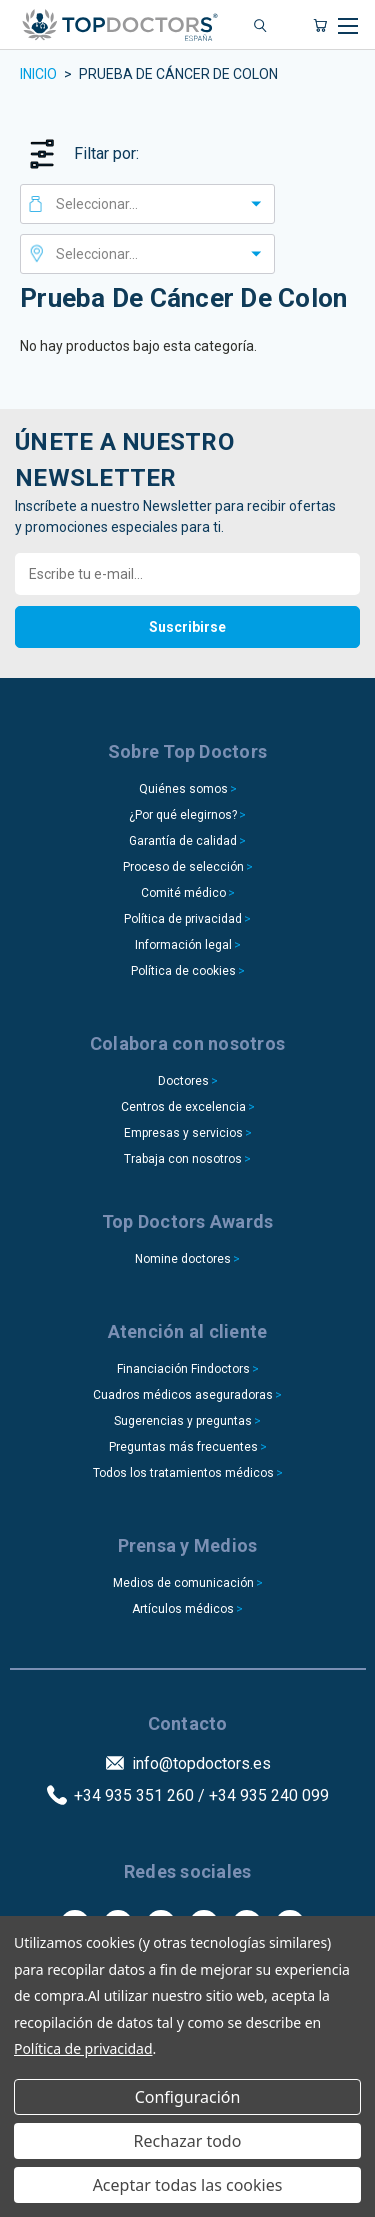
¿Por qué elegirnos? (183, 815)
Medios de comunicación (183, 1583)
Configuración (188, 2097)
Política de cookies (183, 971)
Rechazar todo (188, 2141)
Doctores (183, 1081)
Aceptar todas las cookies (188, 2185)
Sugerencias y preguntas (183, 1421)
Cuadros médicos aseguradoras (183, 1395)
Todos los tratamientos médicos (183, 1473)
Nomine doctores (183, 1259)
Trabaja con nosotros (183, 1159)
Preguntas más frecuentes (183, 1447)
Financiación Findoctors (183, 1369)
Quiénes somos (183, 789)
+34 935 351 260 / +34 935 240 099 (201, 1795)
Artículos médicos (183, 1609)
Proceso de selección (183, 867)
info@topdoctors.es (201, 1763)
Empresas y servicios (183, 1133)
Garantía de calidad (183, 841)
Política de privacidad (183, 919)
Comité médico (183, 893)
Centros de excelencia (183, 1107)
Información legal (183, 945)
